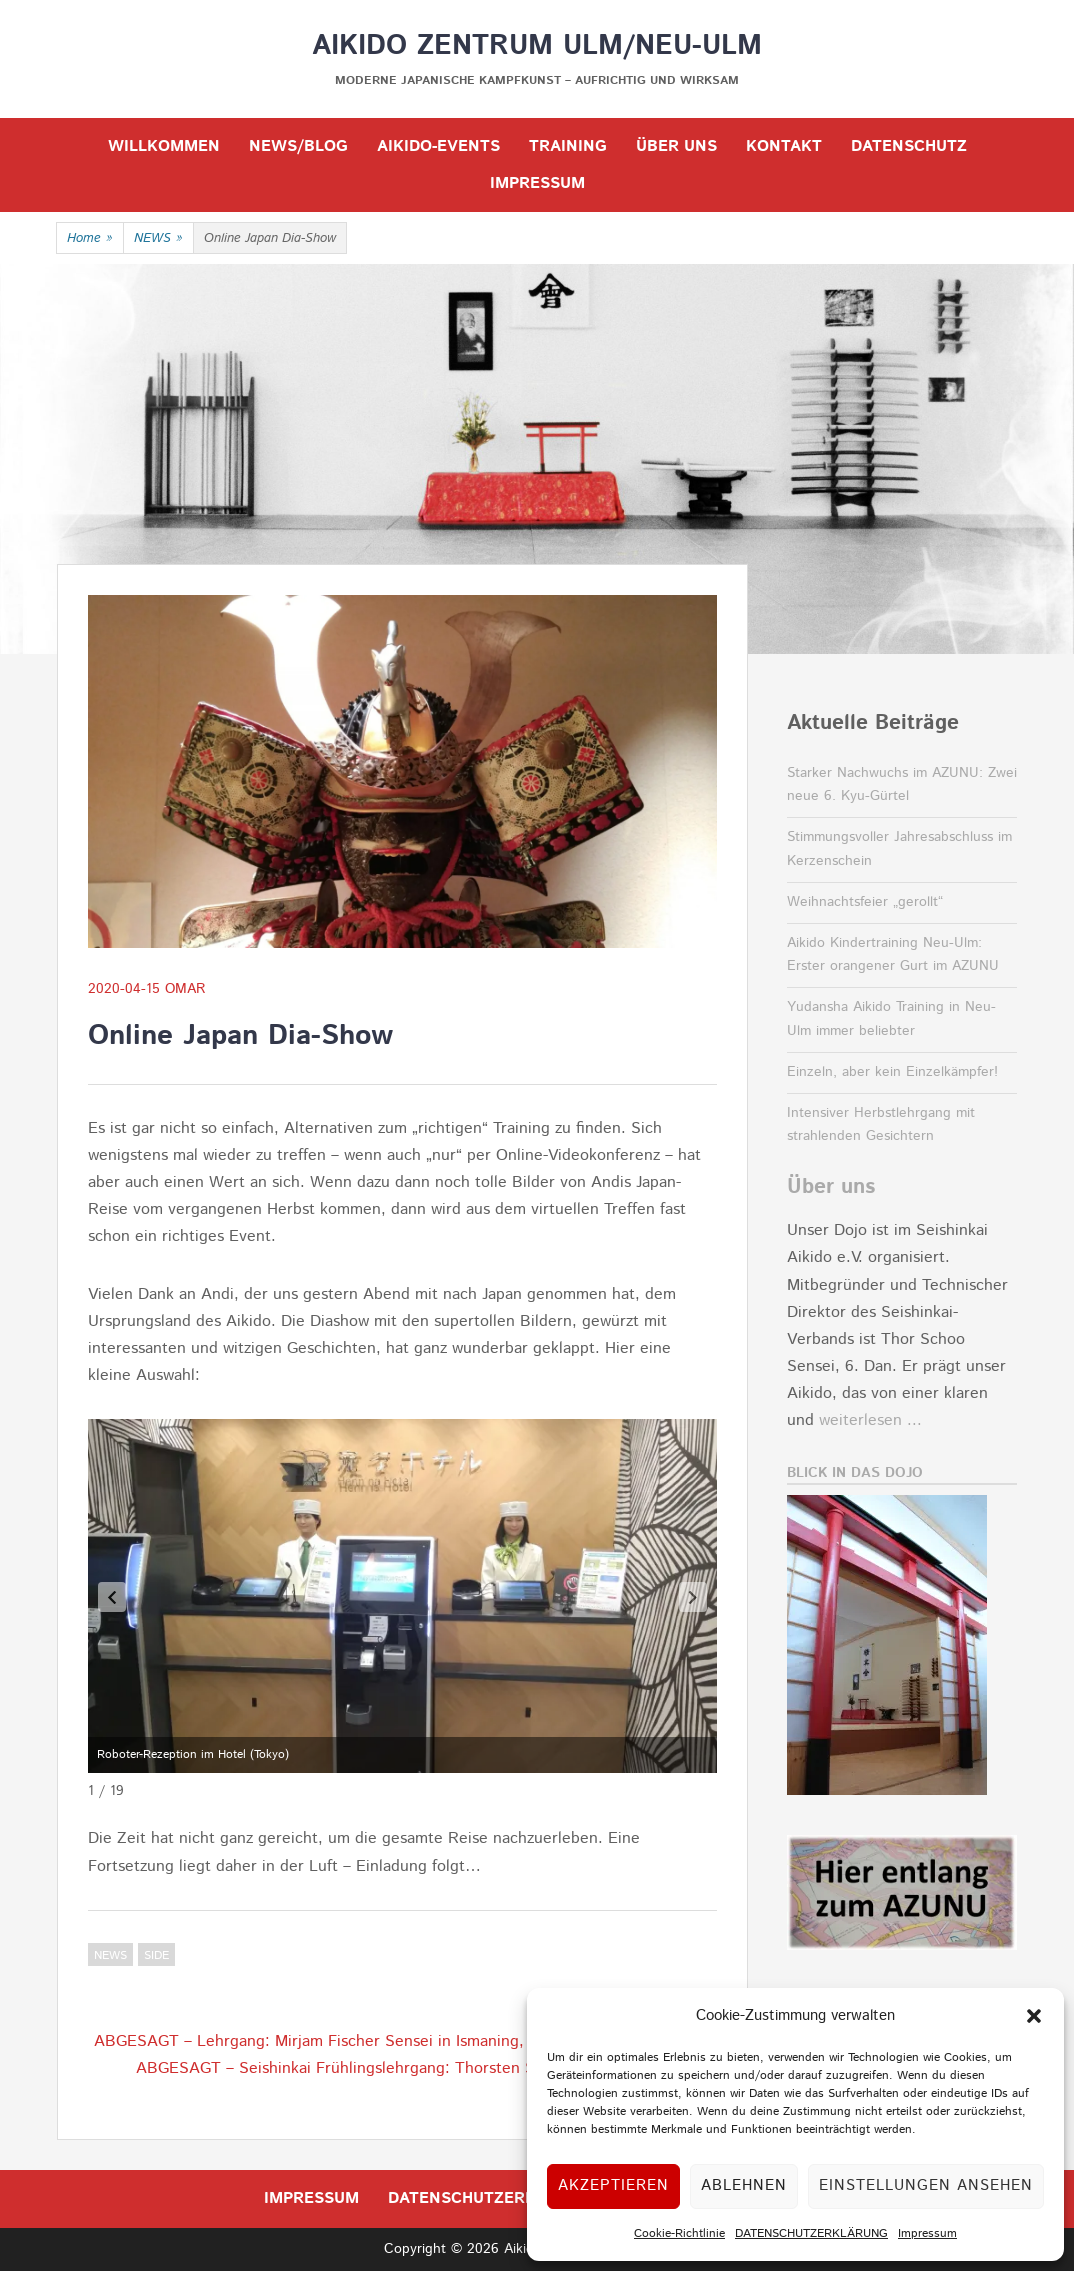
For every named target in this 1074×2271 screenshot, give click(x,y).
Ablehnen (744, 2185)
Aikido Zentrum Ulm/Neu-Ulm (537, 46)
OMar (185, 989)
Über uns (831, 1187)
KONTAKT (784, 146)
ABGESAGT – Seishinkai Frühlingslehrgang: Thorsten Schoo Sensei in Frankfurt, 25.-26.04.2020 (426, 2082)
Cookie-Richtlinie (679, 2233)
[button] (1034, 2016)
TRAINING (568, 146)
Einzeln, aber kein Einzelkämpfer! (892, 1072)
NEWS (158, 239)
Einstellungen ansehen (926, 2185)
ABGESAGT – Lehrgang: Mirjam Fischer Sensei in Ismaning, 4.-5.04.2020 (357, 2041)
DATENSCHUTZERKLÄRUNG (811, 2233)
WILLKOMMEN (164, 146)
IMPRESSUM (537, 183)
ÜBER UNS (676, 146)
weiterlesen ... (870, 1420)
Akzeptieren (613, 2185)
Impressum (927, 2233)
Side (156, 1955)
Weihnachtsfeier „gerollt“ (865, 902)
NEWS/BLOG (298, 146)
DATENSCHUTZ (909, 146)
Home (90, 239)
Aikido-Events (438, 146)
